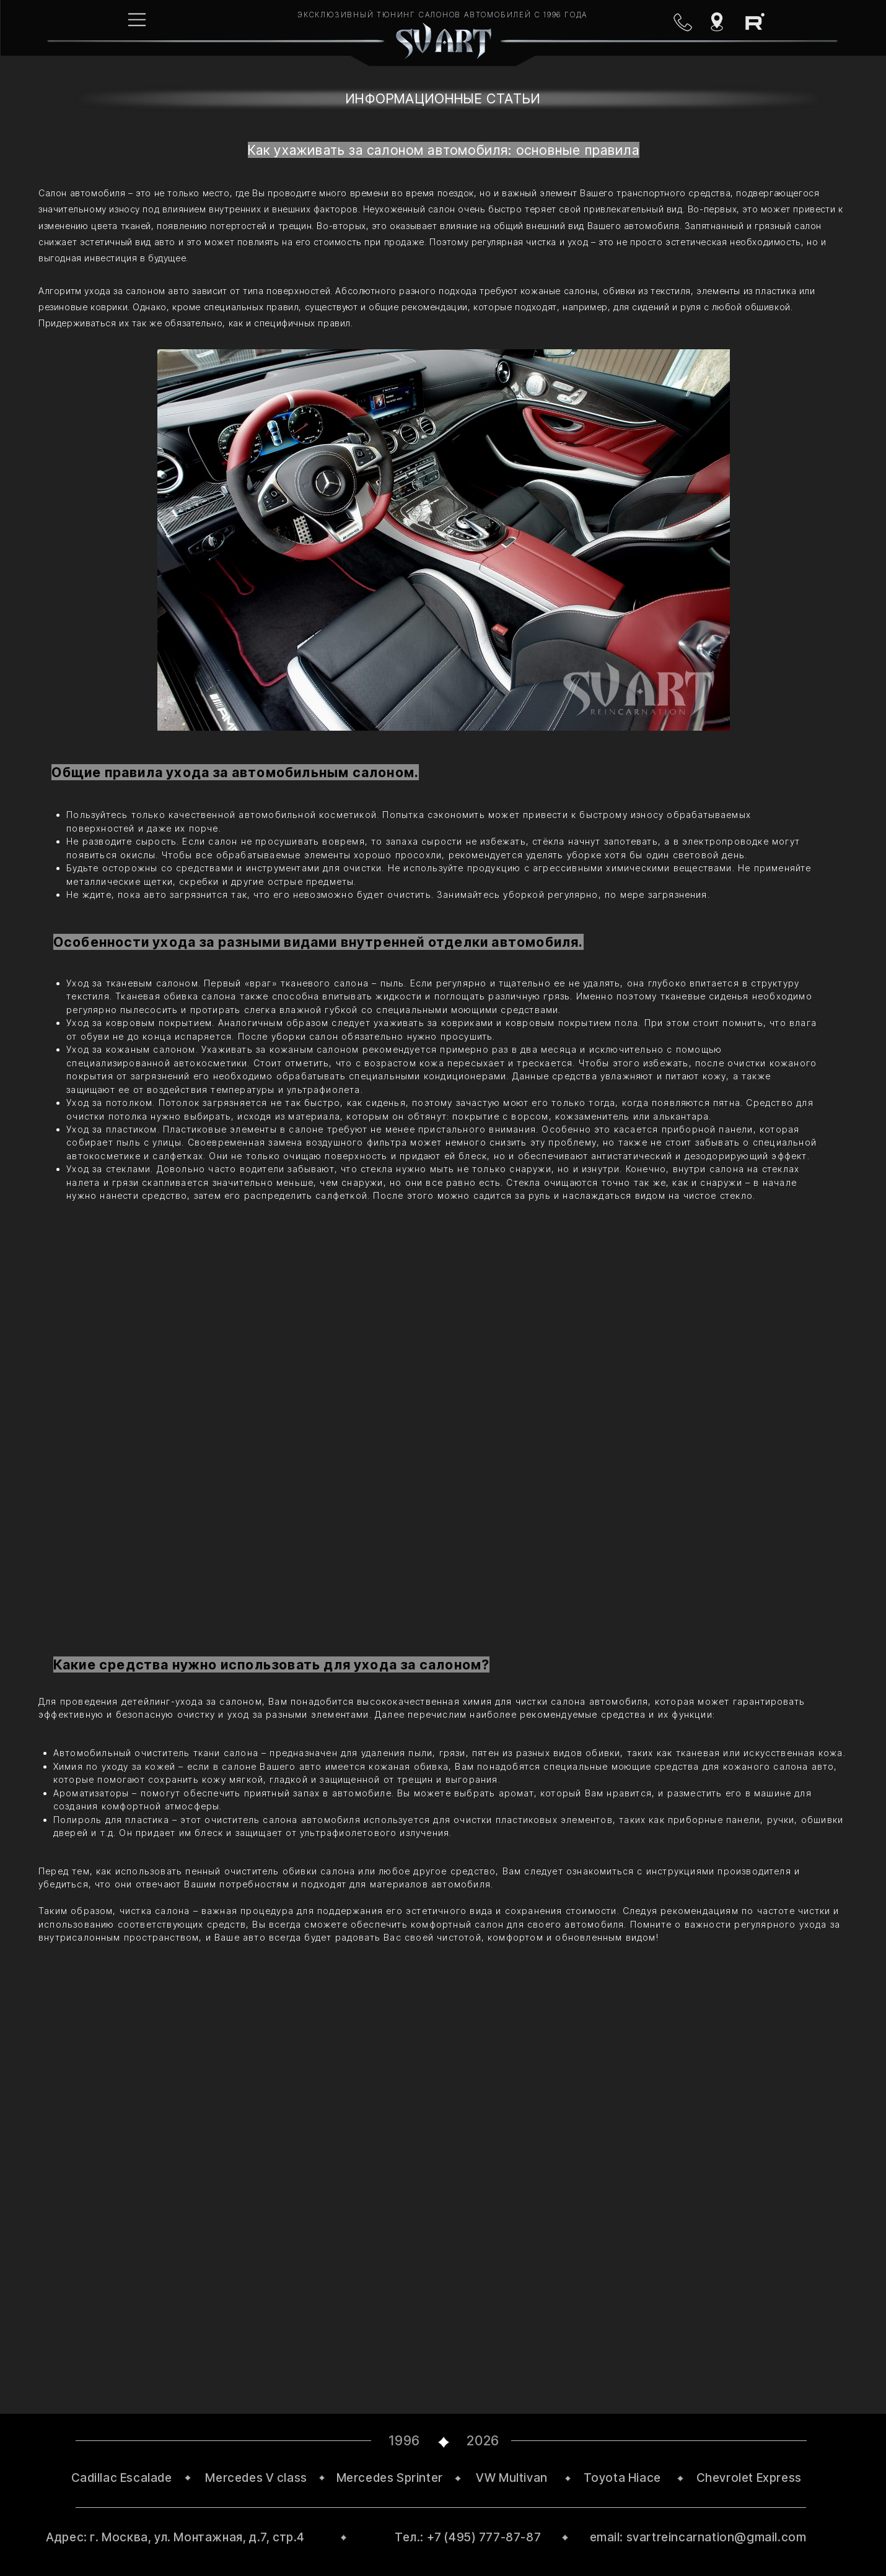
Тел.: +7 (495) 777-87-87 (468, 2537)
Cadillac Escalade (121, 2478)
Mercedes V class (256, 2478)
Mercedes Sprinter (389, 2478)
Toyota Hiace (622, 2478)
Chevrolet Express (749, 2478)
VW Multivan (512, 2478)
